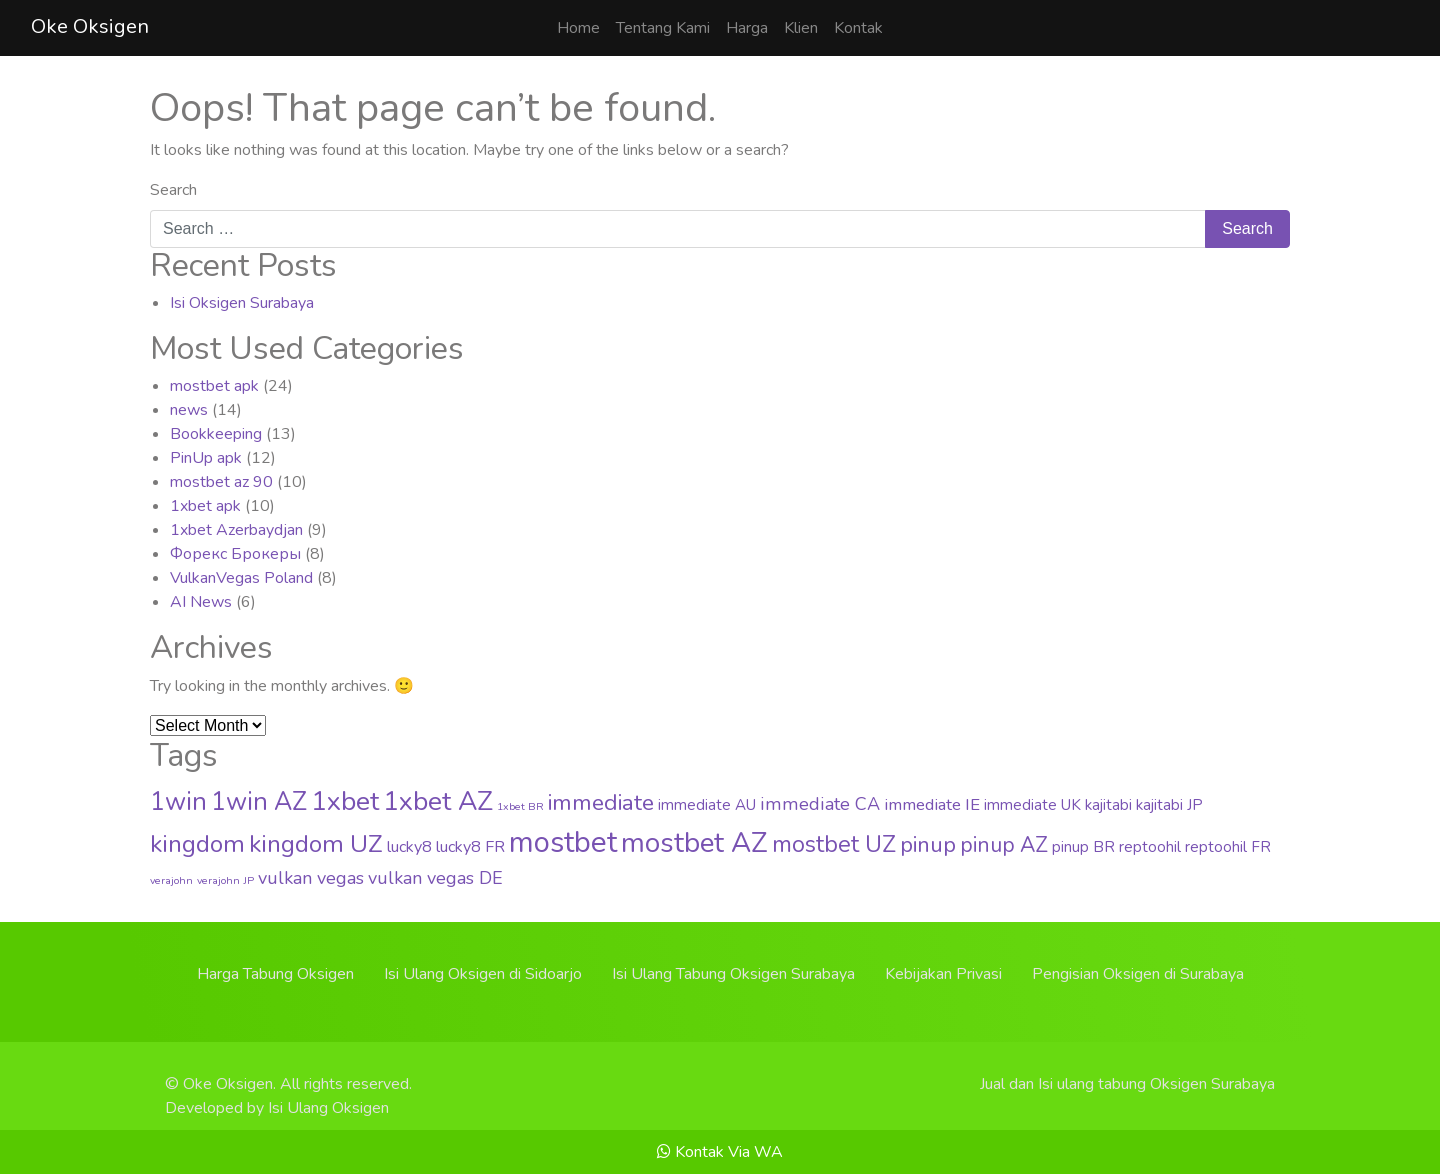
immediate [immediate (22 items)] (601, 802)
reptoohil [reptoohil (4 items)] (1150, 847)
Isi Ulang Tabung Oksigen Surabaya (733, 974)
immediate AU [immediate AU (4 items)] (707, 805)
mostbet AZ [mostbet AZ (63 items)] (694, 843)
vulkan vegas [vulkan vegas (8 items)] (311, 878)
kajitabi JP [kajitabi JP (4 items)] (1169, 805)
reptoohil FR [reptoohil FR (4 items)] (1228, 847)
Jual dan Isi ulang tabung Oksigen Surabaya (1127, 1084)
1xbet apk (205, 506)
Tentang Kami (663, 28)
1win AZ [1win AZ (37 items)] (259, 802)
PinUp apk (206, 458)
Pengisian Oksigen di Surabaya (1138, 974)
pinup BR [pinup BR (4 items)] (1083, 847)
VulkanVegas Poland (241, 578)
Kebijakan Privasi (943, 974)
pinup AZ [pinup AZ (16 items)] (1004, 845)
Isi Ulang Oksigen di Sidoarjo (483, 974)
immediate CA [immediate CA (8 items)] (820, 804)
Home (578, 28)
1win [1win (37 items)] (178, 802)
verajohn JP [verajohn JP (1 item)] (225, 880)
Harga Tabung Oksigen (275, 974)
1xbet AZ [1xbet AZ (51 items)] (438, 801)
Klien (801, 28)
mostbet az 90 (221, 482)
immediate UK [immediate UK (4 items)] (1032, 805)
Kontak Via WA (720, 1152)
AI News (201, 602)
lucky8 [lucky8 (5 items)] (409, 847)
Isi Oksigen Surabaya (242, 303)
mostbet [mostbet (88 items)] (563, 842)
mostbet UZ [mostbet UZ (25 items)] (834, 844)
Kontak (858, 28)
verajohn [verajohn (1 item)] (171, 880)
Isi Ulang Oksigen (328, 1108)
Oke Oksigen (90, 26)
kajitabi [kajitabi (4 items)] (1108, 805)
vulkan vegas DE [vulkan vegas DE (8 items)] (435, 878)
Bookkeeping (216, 434)
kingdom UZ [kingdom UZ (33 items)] (316, 844)
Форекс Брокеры (235, 554)
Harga (747, 28)
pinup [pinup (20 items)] (928, 845)
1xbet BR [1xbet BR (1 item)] (520, 806)
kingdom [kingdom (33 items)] (197, 844)
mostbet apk (214, 386)
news (189, 410)
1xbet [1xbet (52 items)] (345, 801)
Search (173, 190)
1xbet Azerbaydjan (236, 530)
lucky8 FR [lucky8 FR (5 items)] (470, 847)
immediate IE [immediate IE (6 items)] (932, 804)
